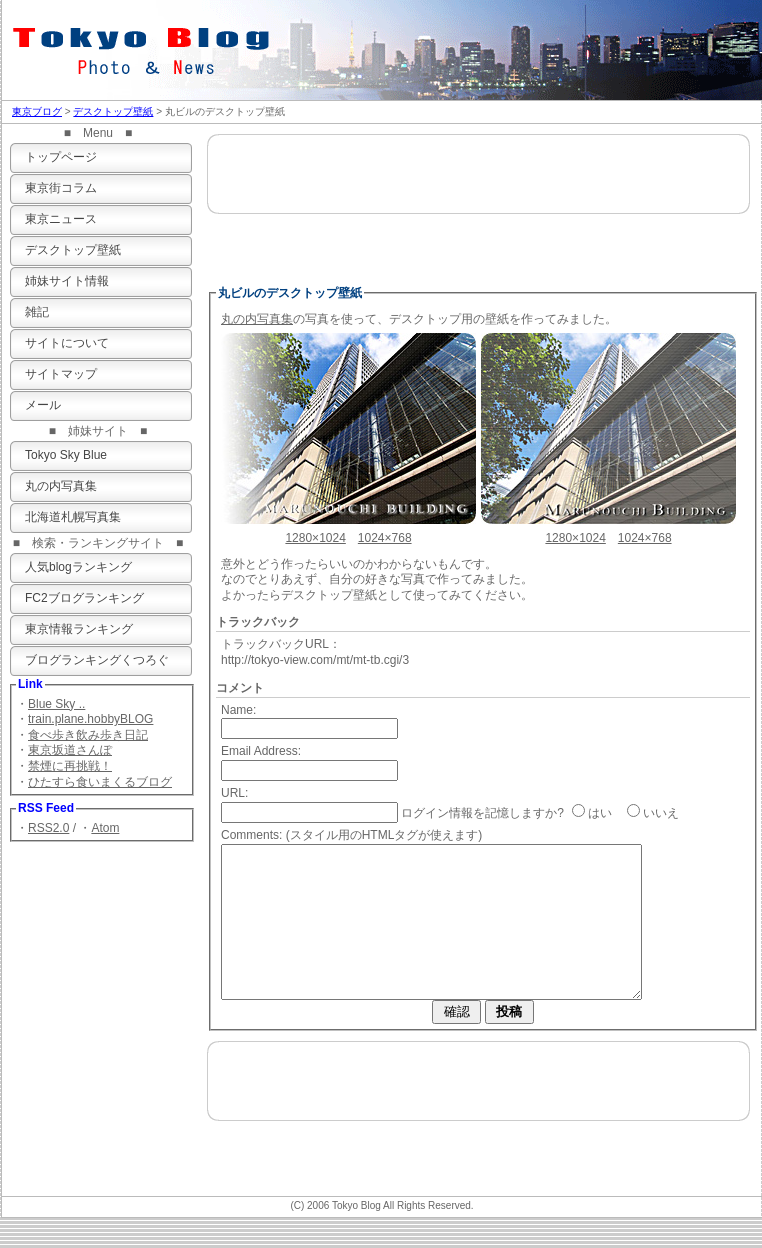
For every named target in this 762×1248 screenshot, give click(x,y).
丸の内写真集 (61, 486)
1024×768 (385, 538)
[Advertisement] (478, 206)
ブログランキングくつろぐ (97, 660)
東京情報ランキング (79, 629)
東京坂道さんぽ (70, 750)
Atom (105, 828)
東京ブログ (37, 111)
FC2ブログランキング (84, 598)
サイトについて (67, 343)
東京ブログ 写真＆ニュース (152, 45)
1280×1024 (315, 538)
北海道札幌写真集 (73, 517)
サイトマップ (61, 374)
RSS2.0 (48, 828)
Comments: (251, 835)
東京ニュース (61, 219)
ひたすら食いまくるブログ (100, 782)
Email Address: (261, 751)
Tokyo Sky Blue (66, 455)
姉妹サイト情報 (67, 281)
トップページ (61, 157)
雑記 (37, 312)
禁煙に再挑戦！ (70, 766)
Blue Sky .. (56, 704)
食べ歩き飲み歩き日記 (88, 735)
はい (600, 813)
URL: (234, 793)
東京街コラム (61, 188)
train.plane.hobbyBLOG (90, 719)
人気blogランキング (78, 567)
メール (43, 405)
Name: (238, 710)
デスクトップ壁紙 (113, 111)
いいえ (661, 813)
